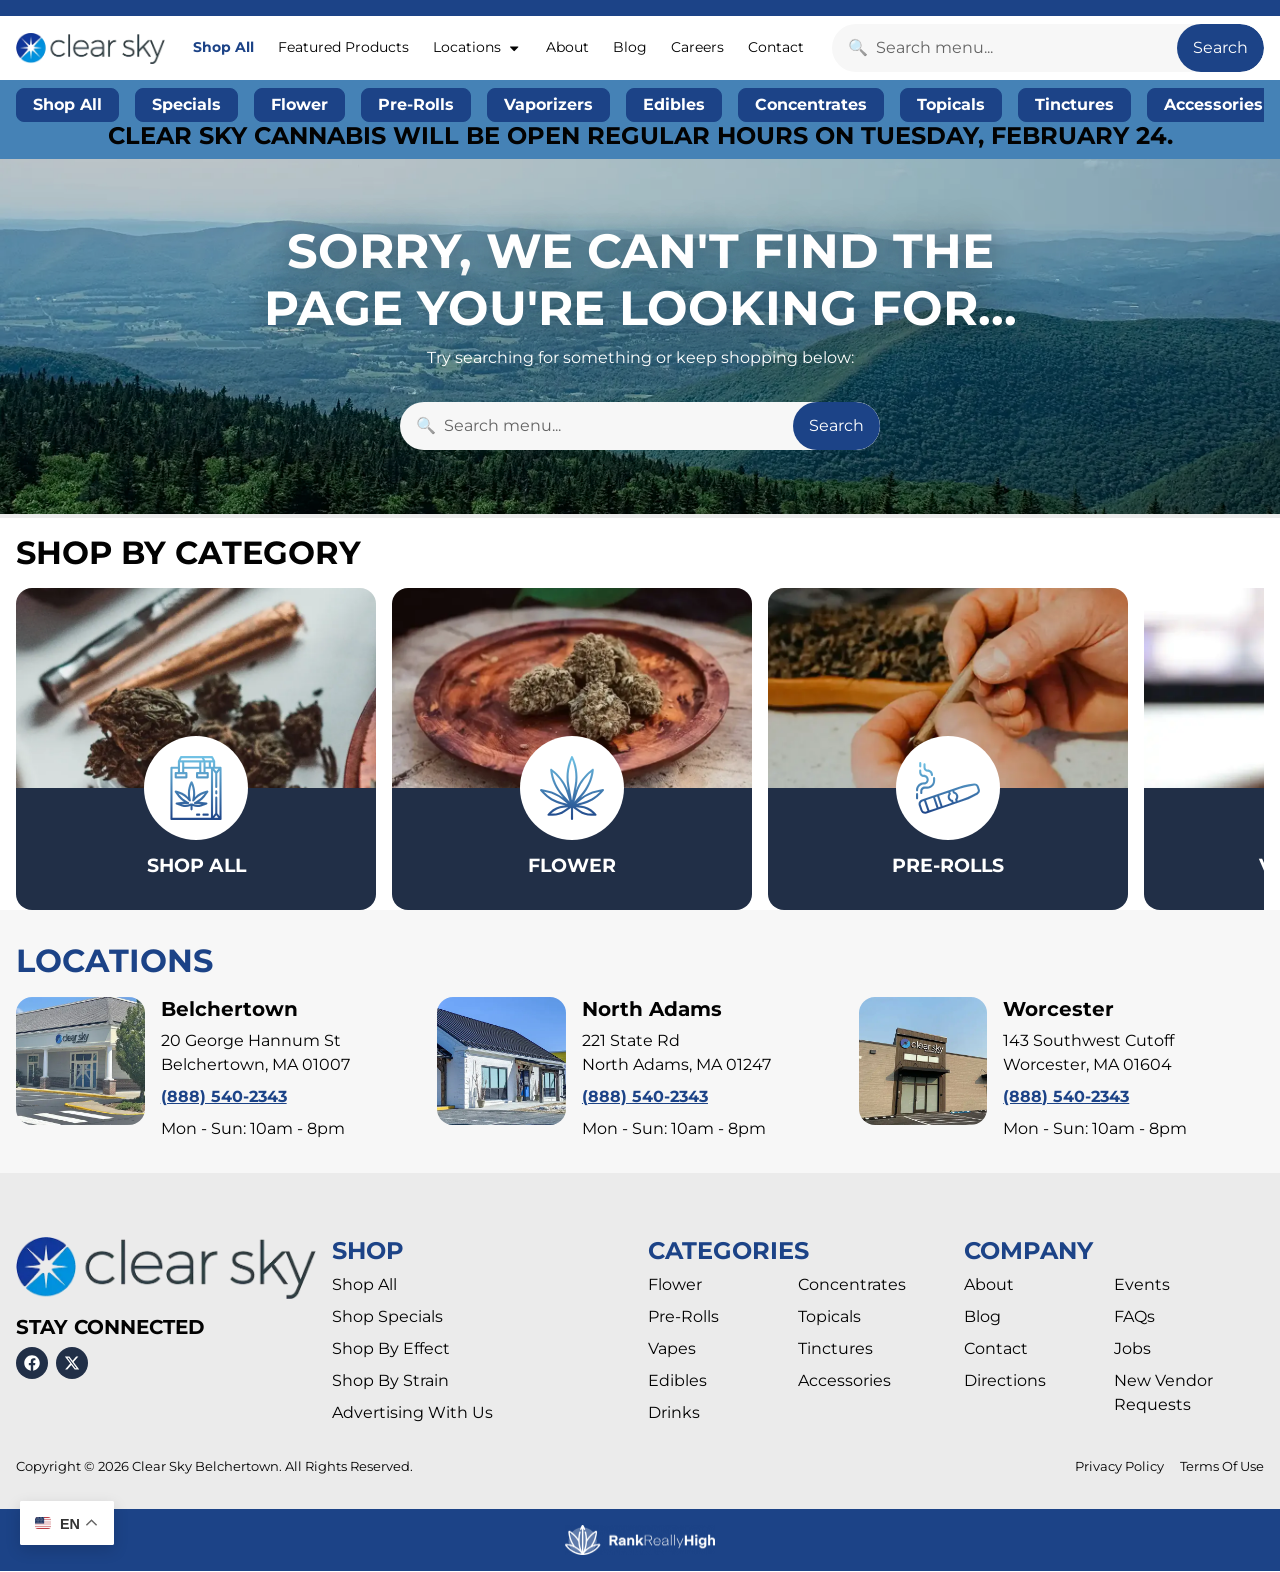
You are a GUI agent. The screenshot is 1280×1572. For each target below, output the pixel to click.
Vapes (672, 1350)
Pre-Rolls (683, 1318)
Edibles (677, 1382)
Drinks (674, 1414)
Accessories (844, 1382)
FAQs (1134, 1318)
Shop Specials (387, 1318)
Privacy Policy (1119, 1468)
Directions (1005, 1382)
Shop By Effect (391, 1350)
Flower (675, 1286)
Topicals (829, 1318)
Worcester (1058, 1010)
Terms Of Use (1222, 1468)
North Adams (652, 1010)
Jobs (1132, 1350)
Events (1142, 1286)
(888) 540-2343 (224, 1097)
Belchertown (229, 1010)
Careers (697, 47)
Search (1220, 47)
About (567, 47)
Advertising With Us (412, 1414)
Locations (477, 48)
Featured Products (343, 47)
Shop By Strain (390, 1382)
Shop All (223, 47)
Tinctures (835, 1350)
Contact (776, 47)
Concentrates (852, 1286)
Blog (630, 47)
